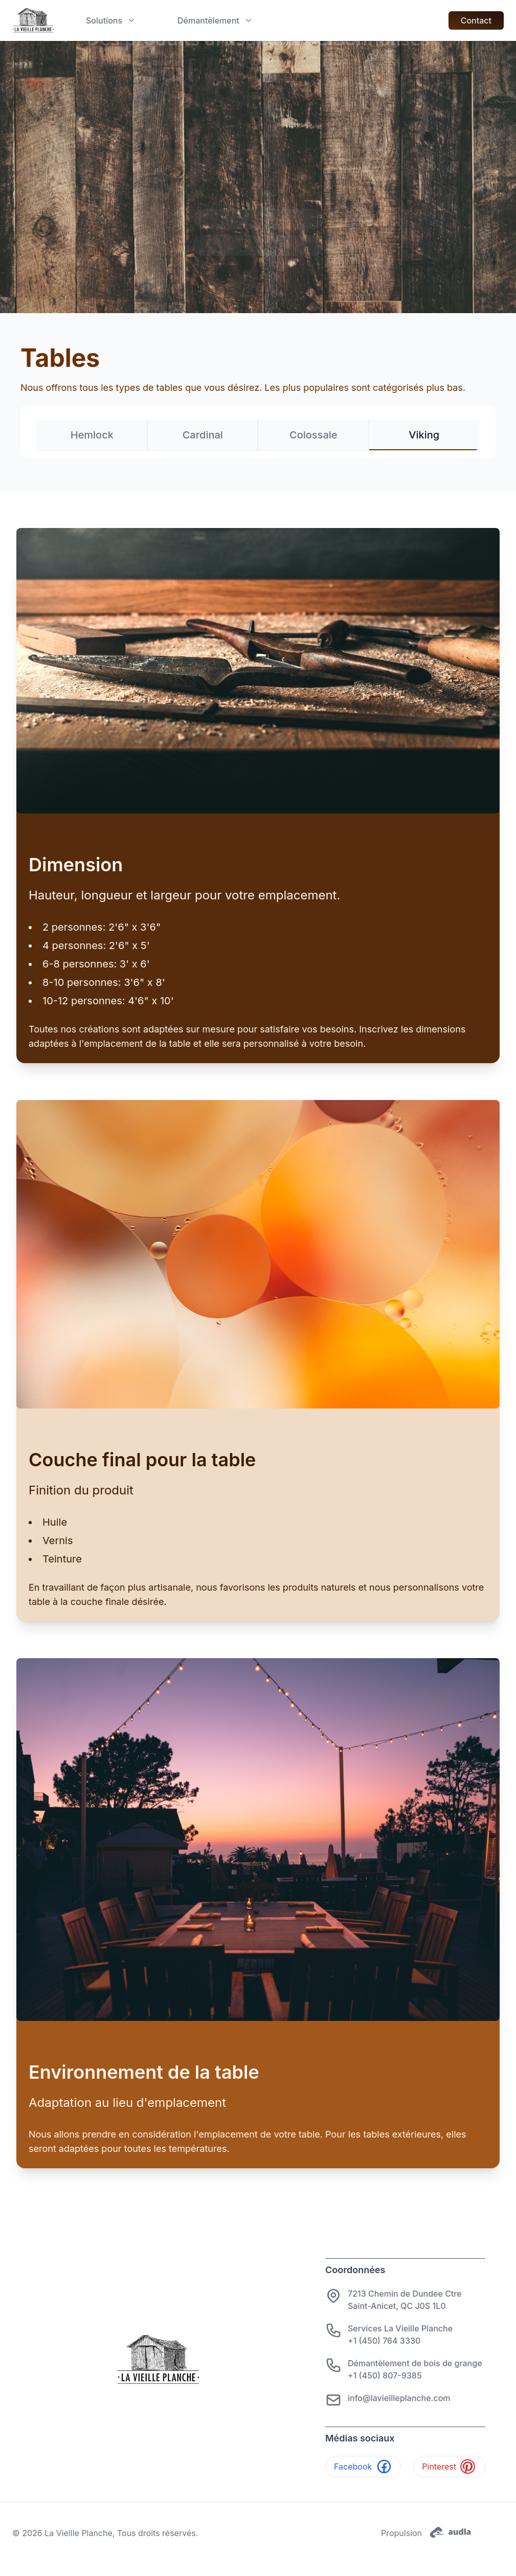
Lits (258, 218)
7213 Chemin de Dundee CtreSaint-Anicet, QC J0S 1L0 (405, 2299)
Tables (258, 192)
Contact (476, 20)
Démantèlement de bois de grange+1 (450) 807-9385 (415, 2369)
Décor (258, 245)
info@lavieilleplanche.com (399, 2398)
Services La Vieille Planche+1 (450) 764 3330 (400, 2334)
